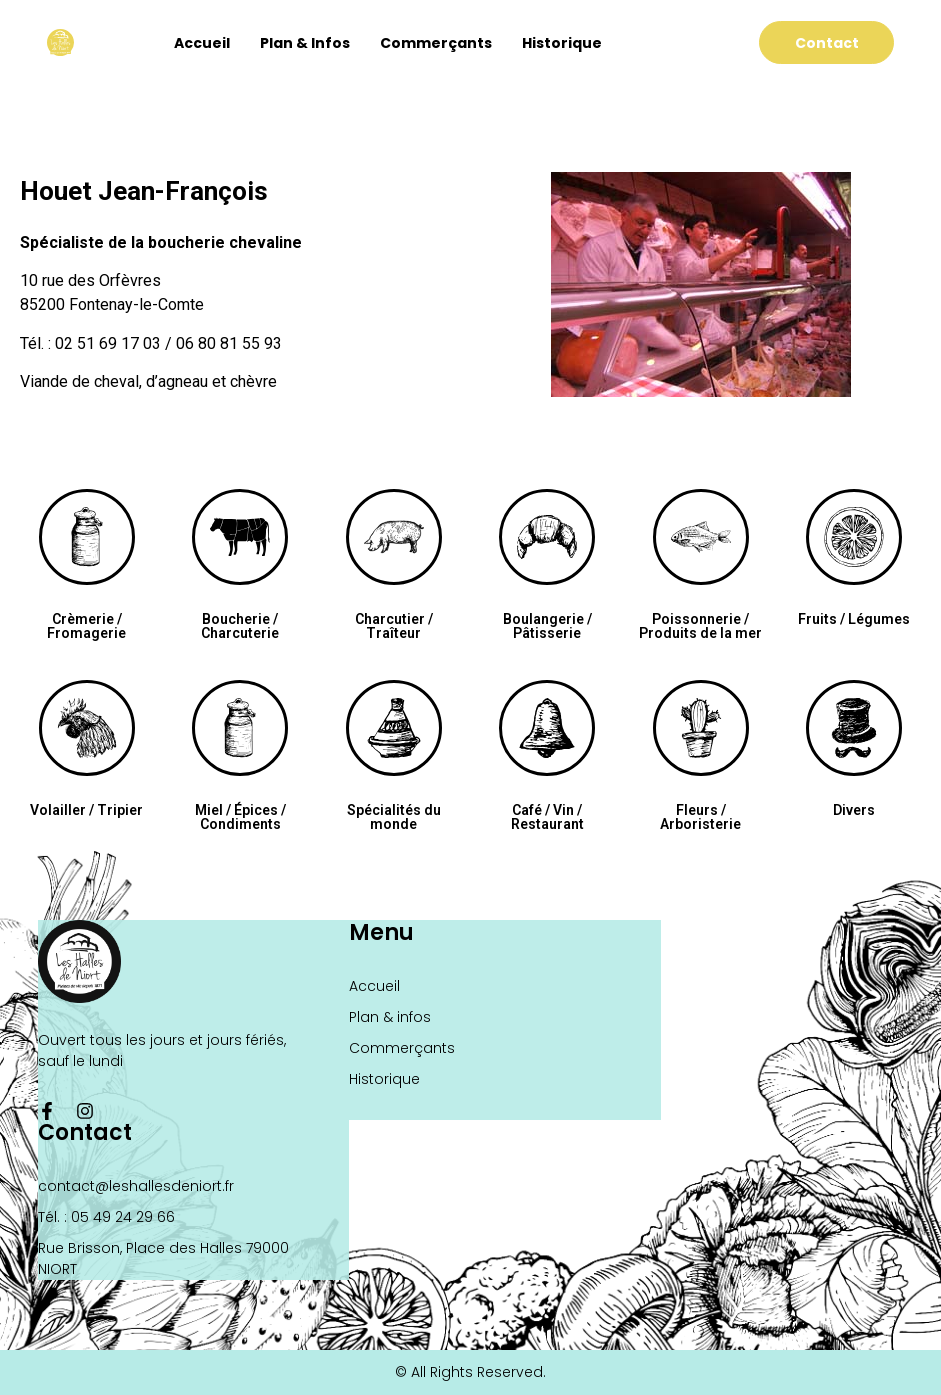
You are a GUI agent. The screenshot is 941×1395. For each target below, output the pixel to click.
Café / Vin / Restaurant (547, 817)
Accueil (202, 43)
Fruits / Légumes (854, 619)
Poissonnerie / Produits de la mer (700, 626)
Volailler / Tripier (86, 810)
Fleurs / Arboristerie (700, 817)
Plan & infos (305, 43)
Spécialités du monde (394, 817)
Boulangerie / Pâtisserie (547, 626)
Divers (854, 810)
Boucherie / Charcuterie (240, 626)
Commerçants (436, 43)
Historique (562, 43)
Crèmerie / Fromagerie (86, 626)
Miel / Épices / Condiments (240, 817)
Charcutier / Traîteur (394, 626)
